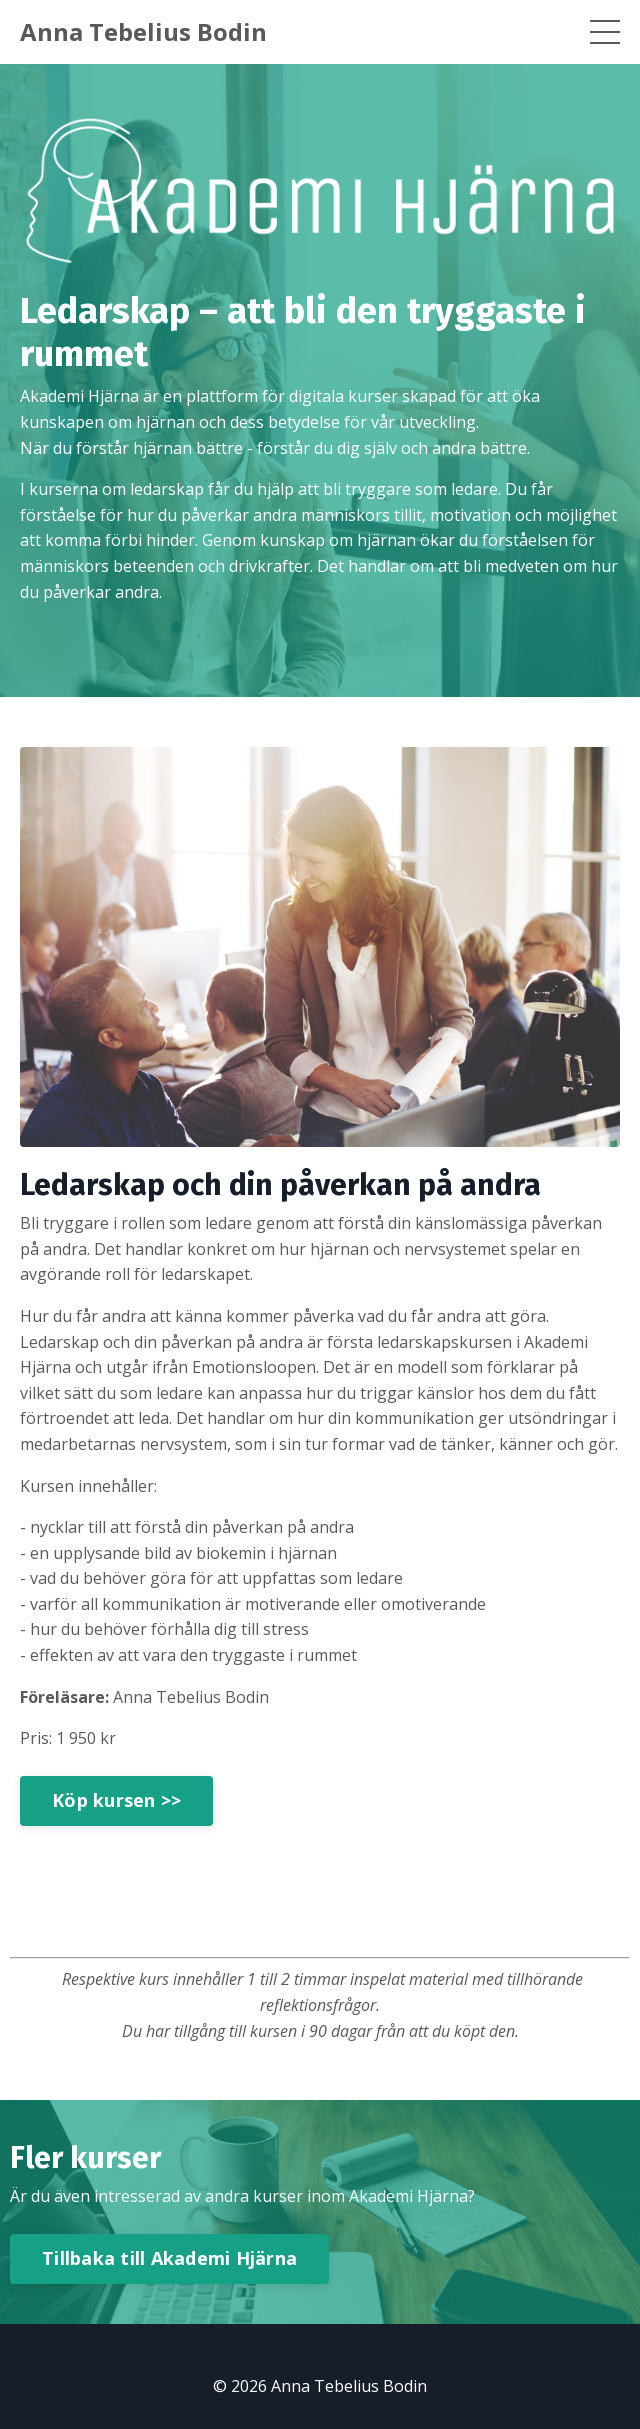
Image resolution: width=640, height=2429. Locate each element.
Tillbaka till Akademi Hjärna (169, 2258)
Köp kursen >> (116, 1800)
